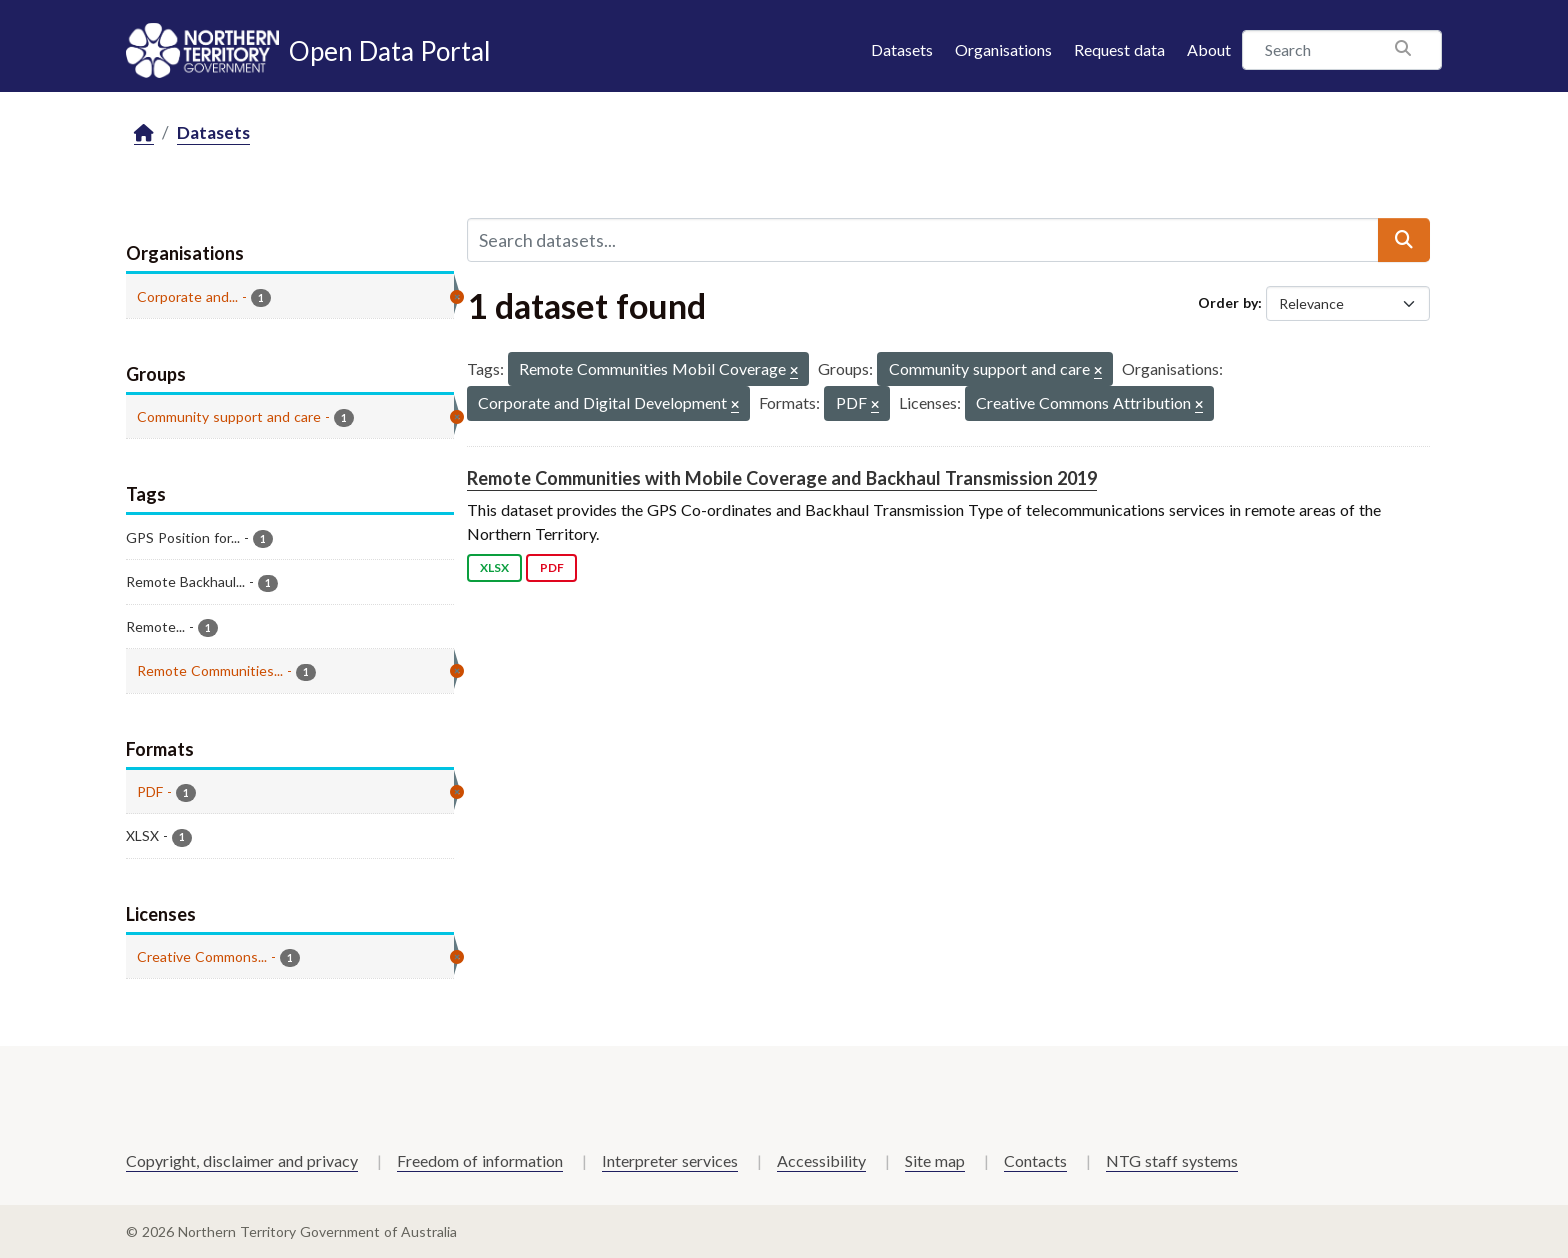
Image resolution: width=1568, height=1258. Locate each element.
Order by (1228, 302)
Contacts (1035, 1160)
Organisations (1003, 49)
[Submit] (1404, 240)
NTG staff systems (1172, 1160)
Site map (935, 1160)
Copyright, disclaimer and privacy (242, 1160)
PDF (552, 567)
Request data (1119, 49)
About (1209, 49)
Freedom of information (480, 1160)
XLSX (494, 567)
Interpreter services (670, 1160)
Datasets (902, 49)
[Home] (144, 133)
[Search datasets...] (923, 240)
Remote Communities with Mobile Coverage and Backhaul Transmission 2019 (782, 478)
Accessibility (821, 1160)
